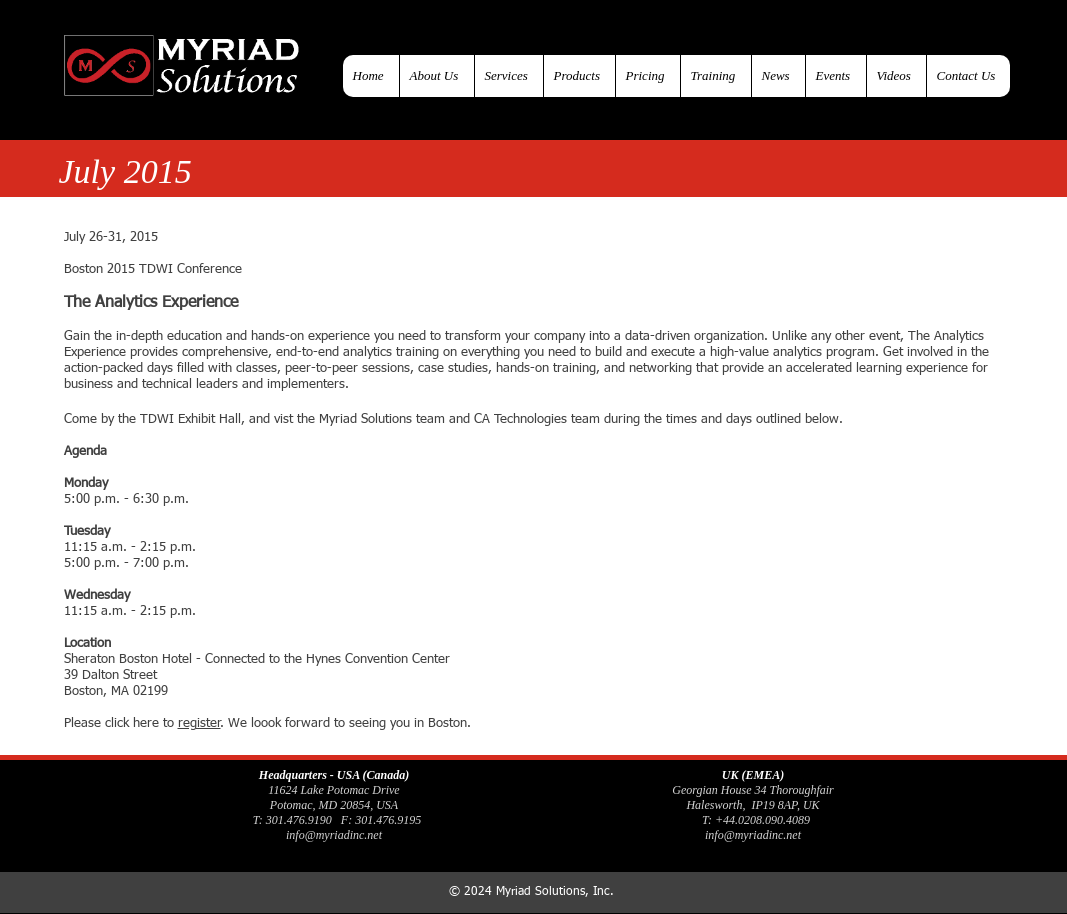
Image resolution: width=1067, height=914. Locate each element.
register (199, 723)
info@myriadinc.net (334, 835)
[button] (579, 76)
